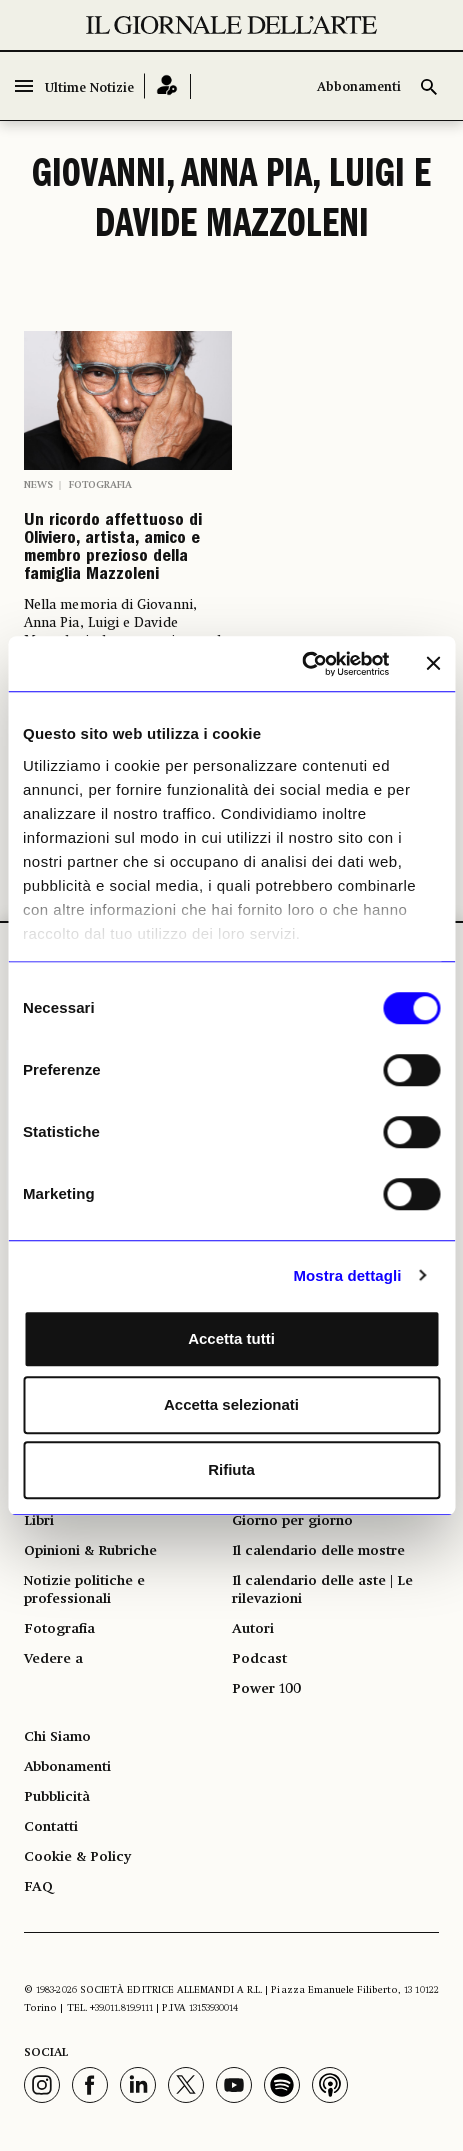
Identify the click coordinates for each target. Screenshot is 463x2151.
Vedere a (53, 1659)
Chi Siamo (57, 1737)
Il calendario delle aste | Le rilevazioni (322, 1590)
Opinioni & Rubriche (90, 1551)
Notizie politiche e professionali (84, 1590)
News (38, 485)
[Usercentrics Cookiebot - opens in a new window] (301, 664)
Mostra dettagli (347, 1275)
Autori (253, 1629)
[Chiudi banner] (433, 664)
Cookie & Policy (77, 1857)
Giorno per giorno (292, 1521)
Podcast (259, 1659)
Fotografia (100, 485)
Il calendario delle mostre (318, 1551)
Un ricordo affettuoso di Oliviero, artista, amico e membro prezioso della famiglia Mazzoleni (113, 549)
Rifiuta (231, 1469)
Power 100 (266, 1689)
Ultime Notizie (89, 88)
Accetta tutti (231, 1338)
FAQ (38, 1887)
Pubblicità (57, 1797)
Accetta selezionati (231, 1404)
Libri (39, 1521)
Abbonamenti (359, 87)
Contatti (51, 1827)
